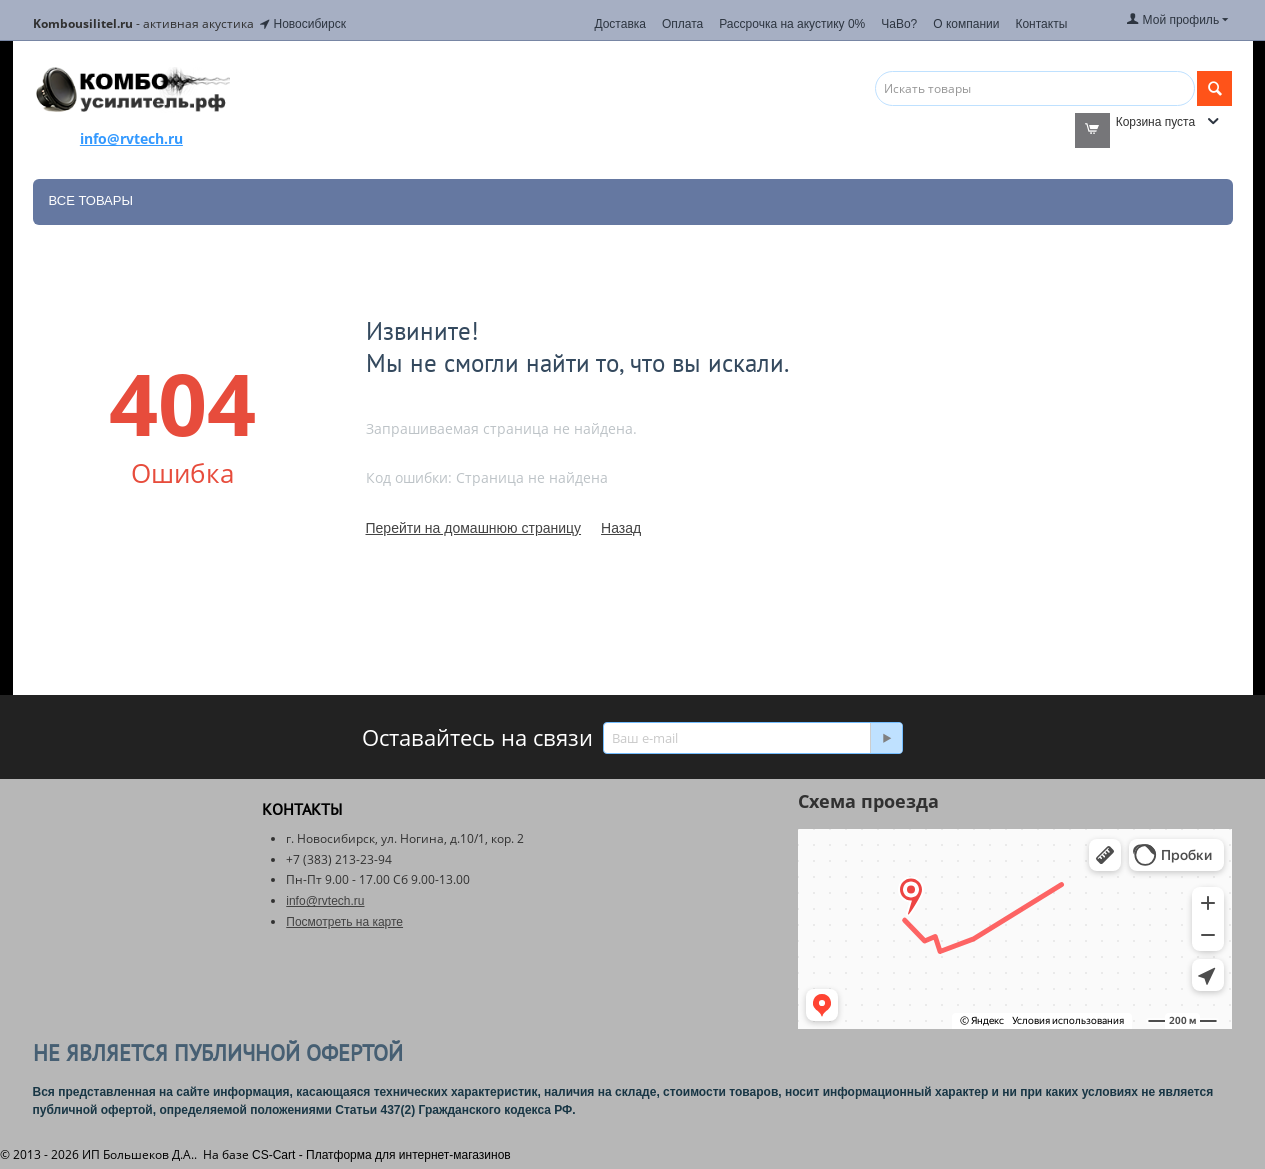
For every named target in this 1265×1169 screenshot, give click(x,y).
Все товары (91, 200)
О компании (966, 24)
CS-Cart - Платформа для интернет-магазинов (381, 1155)
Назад (621, 528)
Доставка (620, 24)
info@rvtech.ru (325, 901)
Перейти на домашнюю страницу (474, 528)
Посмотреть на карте (344, 922)
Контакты (1041, 24)
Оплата (682, 24)
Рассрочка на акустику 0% (792, 24)
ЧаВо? (899, 24)
